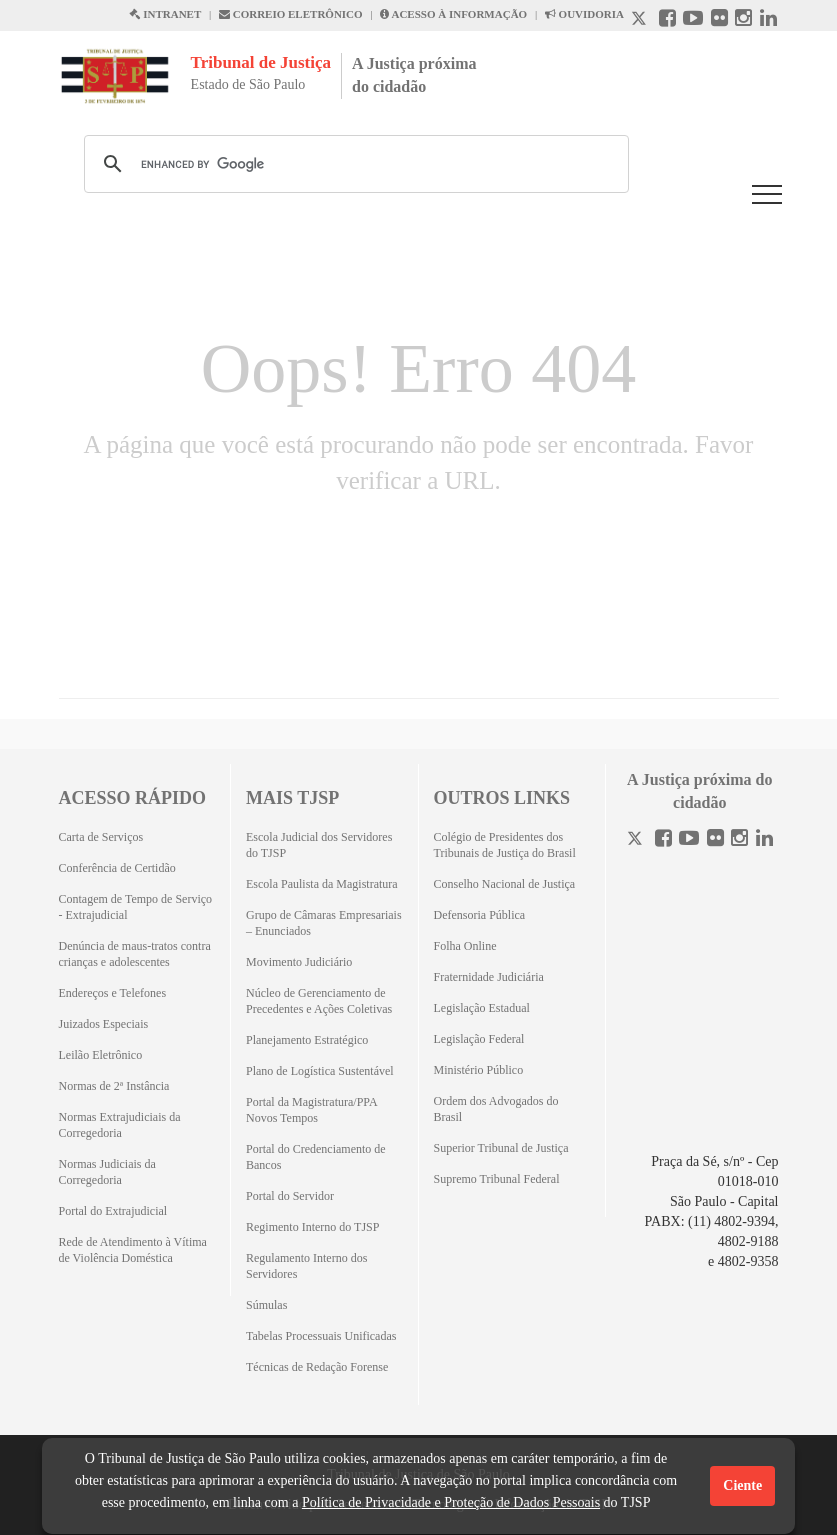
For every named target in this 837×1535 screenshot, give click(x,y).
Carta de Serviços (101, 837)
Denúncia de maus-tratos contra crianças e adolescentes (135, 954)
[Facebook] (663, 840)
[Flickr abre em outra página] (719, 20)
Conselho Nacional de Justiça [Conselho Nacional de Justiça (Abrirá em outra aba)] (505, 884)
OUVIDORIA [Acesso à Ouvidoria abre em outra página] (584, 14)
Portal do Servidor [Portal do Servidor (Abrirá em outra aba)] (290, 1196)
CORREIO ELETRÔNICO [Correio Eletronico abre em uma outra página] (291, 14)
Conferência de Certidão (117, 868)
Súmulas (266, 1305)
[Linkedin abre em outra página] (768, 20)
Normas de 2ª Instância (114, 1086)
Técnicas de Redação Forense (317, 1367)
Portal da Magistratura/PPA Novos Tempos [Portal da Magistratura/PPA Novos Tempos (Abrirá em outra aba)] (311, 1110)
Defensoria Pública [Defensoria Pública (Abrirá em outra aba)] (480, 915)
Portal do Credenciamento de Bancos (316, 1157)
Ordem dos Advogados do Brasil (496, 1109)
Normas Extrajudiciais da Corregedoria (120, 1125)
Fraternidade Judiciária (489, 977)
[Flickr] (715, 840)
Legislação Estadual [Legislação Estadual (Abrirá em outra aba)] (482, 1008)
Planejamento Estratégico (307, 1040)
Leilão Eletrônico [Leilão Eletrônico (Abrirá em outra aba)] (101, 1055)
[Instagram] (739, 840)
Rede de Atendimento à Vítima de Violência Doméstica (133, 1250)
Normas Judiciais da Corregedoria (107, 1172)
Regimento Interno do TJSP (312, 1227)
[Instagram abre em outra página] (743, 20)
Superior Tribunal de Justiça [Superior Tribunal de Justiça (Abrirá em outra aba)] (501, 1148)
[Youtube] (689, 840)
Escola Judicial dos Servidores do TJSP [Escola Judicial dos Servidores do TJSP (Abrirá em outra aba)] (319, 845)
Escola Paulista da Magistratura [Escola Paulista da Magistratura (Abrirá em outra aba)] (322, 884)
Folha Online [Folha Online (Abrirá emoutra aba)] (465, 946)
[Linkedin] (764, 840)
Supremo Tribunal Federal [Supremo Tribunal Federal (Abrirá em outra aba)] (497, 1179)
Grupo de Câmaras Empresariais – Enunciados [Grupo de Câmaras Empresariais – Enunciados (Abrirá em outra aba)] (324, 923)
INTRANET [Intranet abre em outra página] (165, 14)
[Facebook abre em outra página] (667, 20)
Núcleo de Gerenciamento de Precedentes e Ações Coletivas (319, 1001)
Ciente (742, 1485)
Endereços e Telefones (113, 993)
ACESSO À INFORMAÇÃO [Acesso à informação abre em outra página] (453, 14)
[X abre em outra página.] (641, 20)
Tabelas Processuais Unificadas (321, 1336)
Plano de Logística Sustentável (320, 1071)
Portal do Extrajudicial (113, 1211)
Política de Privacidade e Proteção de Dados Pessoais (451, 1502)
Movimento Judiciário (299, 962)
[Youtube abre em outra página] (693, 20)
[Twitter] (637, 840)
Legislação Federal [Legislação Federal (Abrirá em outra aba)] (479, 1039)
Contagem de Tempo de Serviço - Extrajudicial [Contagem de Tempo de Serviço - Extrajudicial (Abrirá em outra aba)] (136, 907)
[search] (353, 164)
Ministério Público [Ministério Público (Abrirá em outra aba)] (479, 1070)
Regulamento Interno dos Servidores (306, 1266)
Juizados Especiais (104, 1024)
